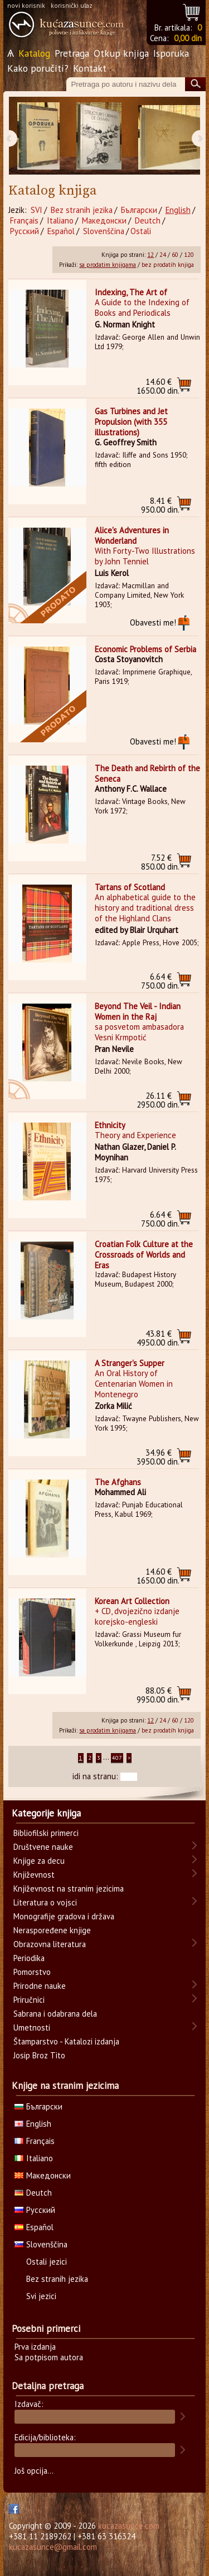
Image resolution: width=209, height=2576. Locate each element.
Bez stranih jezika (82, 210)
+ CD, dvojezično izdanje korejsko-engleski (137, 1616)
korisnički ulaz (72, 5)
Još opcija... (34, 2470)
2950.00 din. (158, 1100)
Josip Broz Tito (39, 2055)
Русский (24, 231)
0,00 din (188, 38)
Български (139, 210)
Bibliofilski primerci (46, 1833)
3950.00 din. (158, 1457)
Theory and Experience (135, 1135)
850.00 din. (160, 862)
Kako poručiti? (38, 68)
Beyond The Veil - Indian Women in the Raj (138, 1011)
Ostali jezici (46, 2261)
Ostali (140, 231)
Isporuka (171, 53)
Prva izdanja (35, 2346)
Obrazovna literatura (49, 1944)
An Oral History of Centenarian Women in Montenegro (134, 1383)
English (178, 210)
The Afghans (118, 1482)
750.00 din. (160, 981)
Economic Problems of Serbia (145, 649)
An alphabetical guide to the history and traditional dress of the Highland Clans (145, 908)
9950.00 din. (158, 1695)
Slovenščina (103, 231)
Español (61, 231)
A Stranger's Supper (129, 1363)
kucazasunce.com (128, 2525)
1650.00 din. (158, 386)
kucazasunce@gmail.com (53, 2547)
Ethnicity (110, 1125)
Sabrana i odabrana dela (55, 2013)
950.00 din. (160, 505)
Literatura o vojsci (45, 1902)
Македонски (104, 220)
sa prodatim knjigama (107, 265)
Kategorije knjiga (46, 1813)
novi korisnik (26, 5)
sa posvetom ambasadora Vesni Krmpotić (139, 1032)
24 (162, 255)
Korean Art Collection (132, 1601)
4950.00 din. (158, 1338)
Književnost (34, 1874)
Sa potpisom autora (48, 2357)
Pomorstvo (32, 1972)
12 (150, 255)
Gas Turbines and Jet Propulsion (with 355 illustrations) (131, 422)
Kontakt (89, 68)
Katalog (34, 53)
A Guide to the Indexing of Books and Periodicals (142, 307)
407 (117, 1757)
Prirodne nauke (39, 1986)
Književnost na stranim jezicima (68, 1888)
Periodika (29, 1958)
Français (24, 220)
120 (189, 255)
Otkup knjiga (121, 53)
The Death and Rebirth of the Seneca (147, 773)
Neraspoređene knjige (52, 1930)
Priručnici (29, 1999)
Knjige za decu (39, 1860)
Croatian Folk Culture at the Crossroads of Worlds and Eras (144, 1254)
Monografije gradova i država (63, 1916)
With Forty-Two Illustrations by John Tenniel (145, 556)
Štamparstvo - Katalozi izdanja (66, 2041)
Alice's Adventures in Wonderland (132, 535)
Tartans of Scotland (130, 887)
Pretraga (72, 53)
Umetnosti (31, 2027)
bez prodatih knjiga (168, 265)
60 (175, 255)
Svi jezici (41, 2296)
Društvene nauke (43, 1847)
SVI (36, 210)
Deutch (148, 220)
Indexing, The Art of (131, 292)
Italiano (60, 220)
